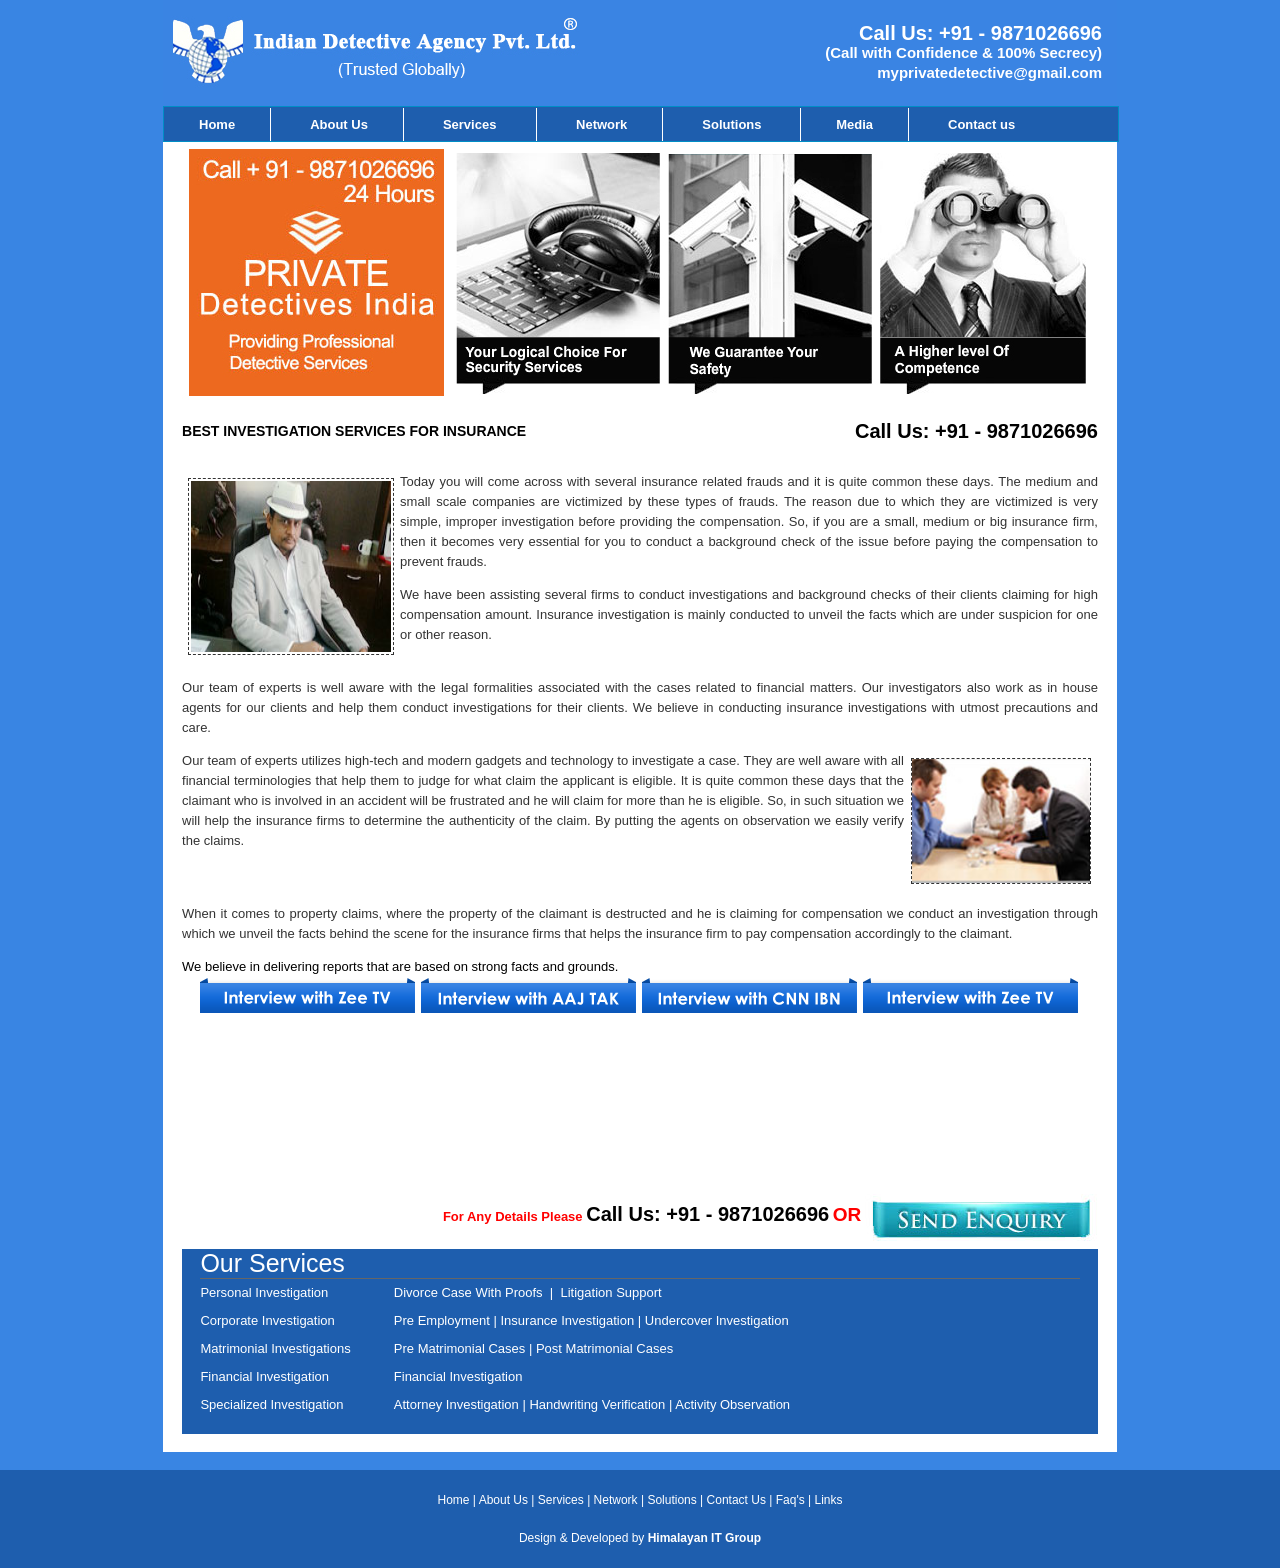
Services (472, 124)
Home (217, 124)
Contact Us (738, 1500)
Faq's (790, 1500)
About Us (339, 124)
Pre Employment (444, 1320)
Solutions (733, 124)
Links (829, 1500)
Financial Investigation (458, 1376)
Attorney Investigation (458, 1404)
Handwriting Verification (598, 1404)
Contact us (981, 124)
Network (601, 124)
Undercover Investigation (717, 1320)
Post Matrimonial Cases (602, 1348)
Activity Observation (732, 1404)
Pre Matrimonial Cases (460, 1348)
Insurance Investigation (565, 1320)
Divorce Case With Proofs (472, 1292)
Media (854, 124)
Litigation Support (610, 1292)
